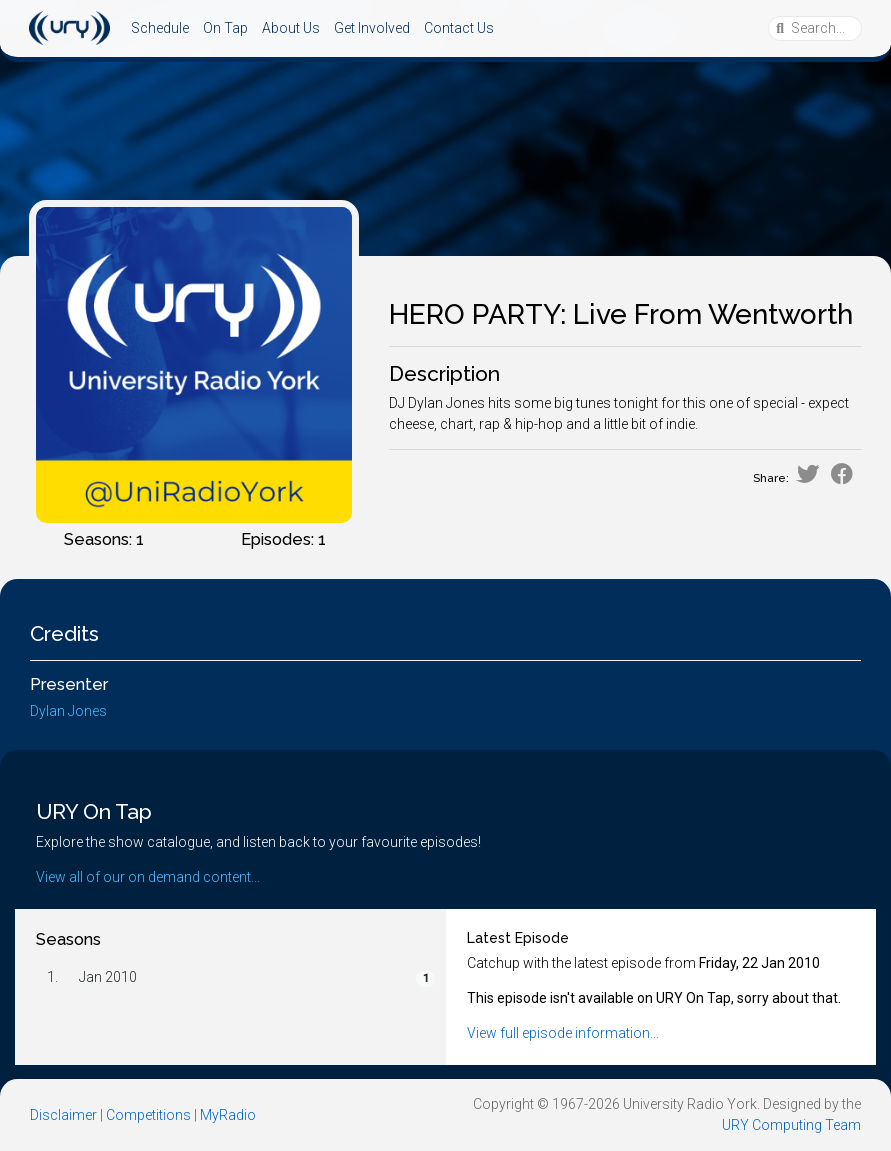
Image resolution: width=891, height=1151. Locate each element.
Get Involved (372, 28)
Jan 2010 (108, 977)
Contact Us (459, 28)
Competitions (148, 1115)
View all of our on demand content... (148, 877)
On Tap (225, 28)
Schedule (160, 28)
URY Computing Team (791, 1125)
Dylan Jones (68, 711)
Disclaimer (63, 1115)
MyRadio (228, 1115)
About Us (291, 28)
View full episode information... (563, 1033)
